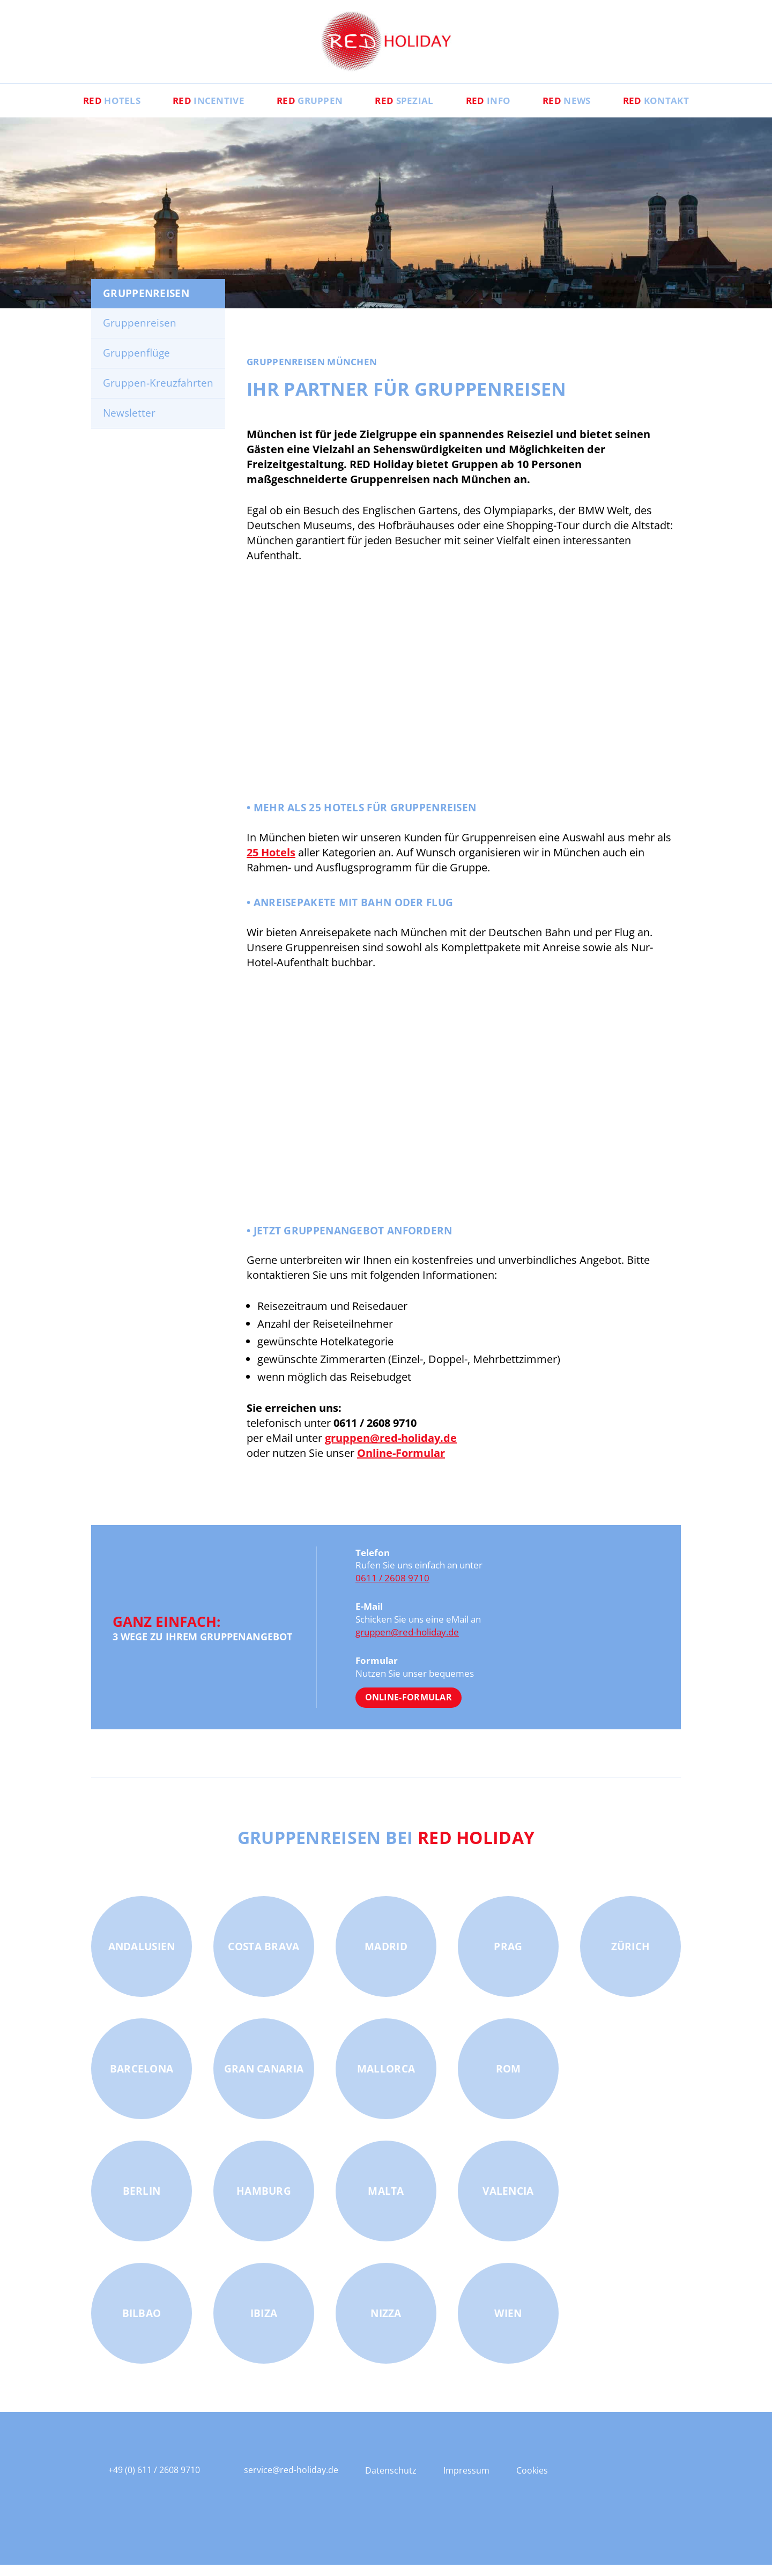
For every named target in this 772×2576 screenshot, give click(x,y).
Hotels (91, 110)
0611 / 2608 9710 (392, 1588)
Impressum (466, 2482)
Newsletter (129, 424)
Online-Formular (408, 1708)
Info (494, 110)
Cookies (532, 2482)
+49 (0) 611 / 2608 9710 (154, 2481)
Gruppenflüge (136, 364)
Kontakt (676, 110)
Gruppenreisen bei (386, 1847)
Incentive (195, 110)
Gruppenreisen (139, 333)
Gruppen (303, 110)
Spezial (404, 110)
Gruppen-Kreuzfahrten (158, 394)
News (579, 110)
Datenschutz (391, 2482)
